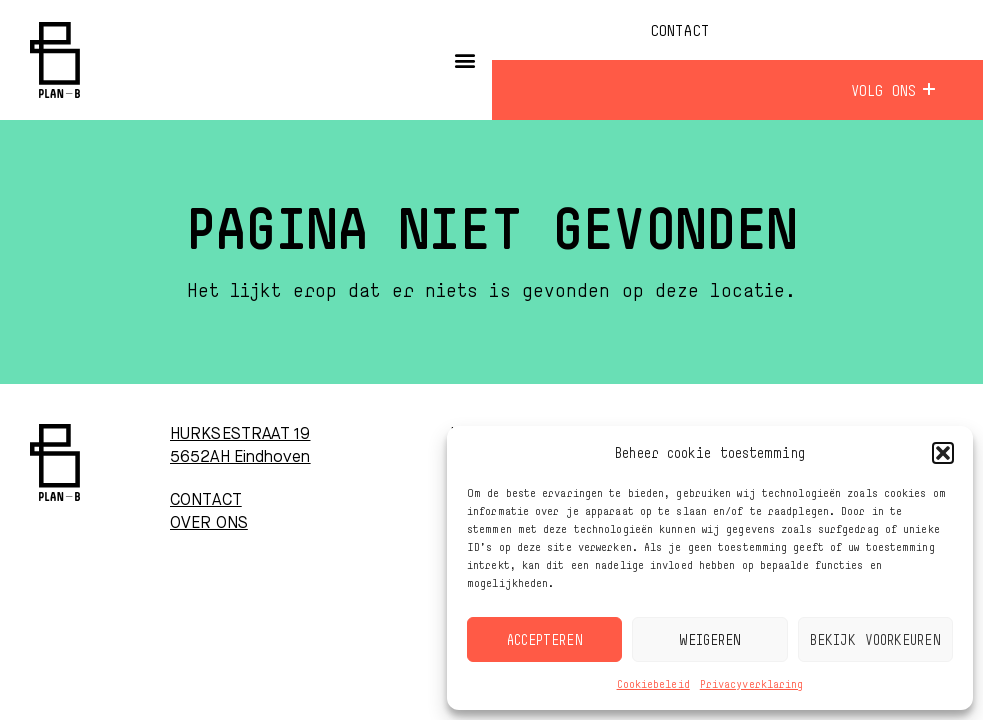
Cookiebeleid (653, 683)
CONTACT (206, 501)
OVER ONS (209, 524)
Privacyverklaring (752, 683)
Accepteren (545, 639)
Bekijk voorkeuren (875, 639)
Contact (679, 30)
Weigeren (710, 639)
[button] (943, 453)
